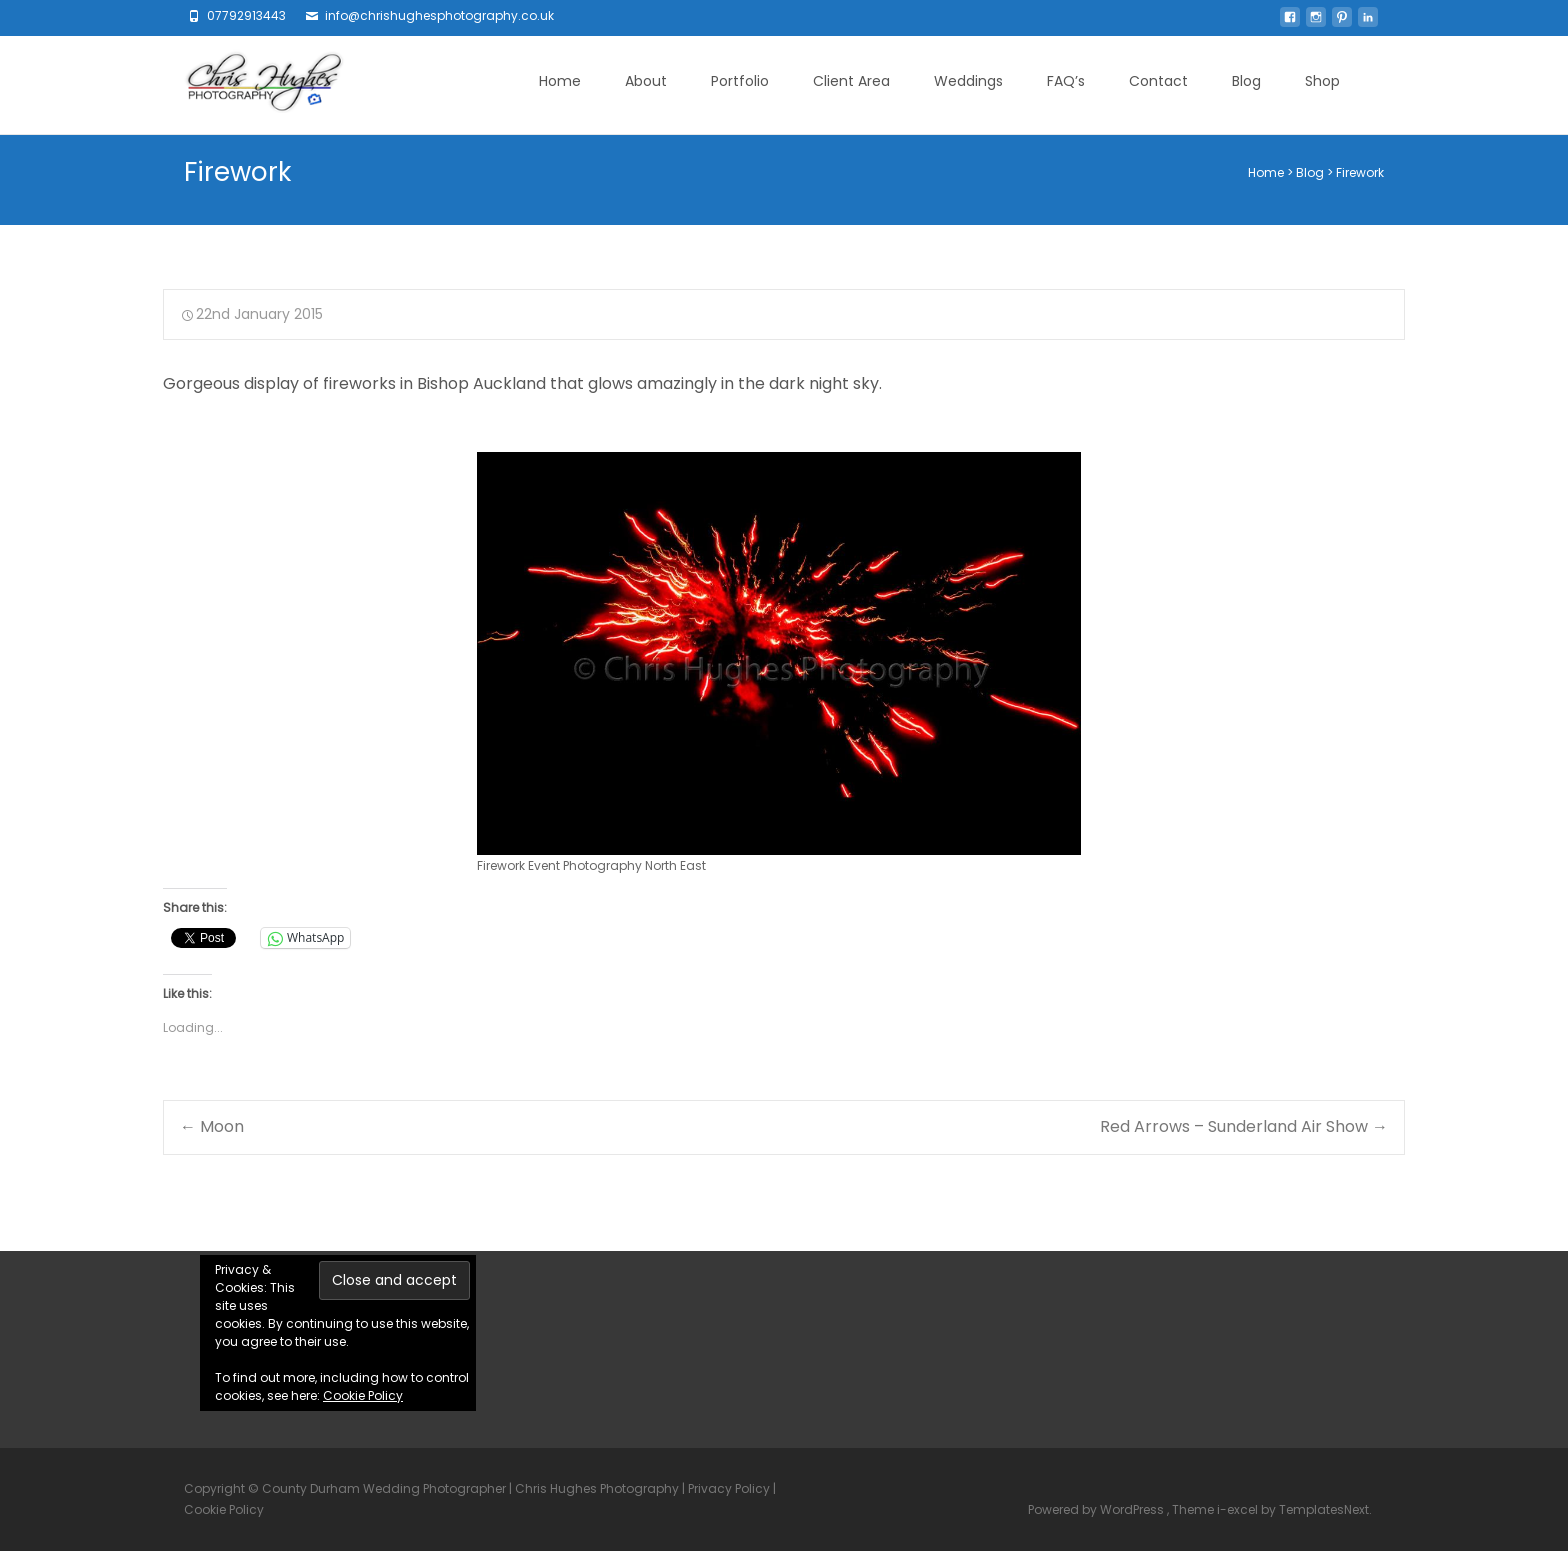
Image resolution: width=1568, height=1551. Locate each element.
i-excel (1239, 1509)
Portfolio (740, 81)
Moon (212, 1126)
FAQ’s (1066, 81)
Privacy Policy (729, 1488)
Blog (1246, 81)
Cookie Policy (363, 1395)
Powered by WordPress (1097, 1509)
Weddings (968, 81)
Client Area (851, 81)
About (646, 81)
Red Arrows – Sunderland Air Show (1244, 1126)
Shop (1322, 81)
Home (560, 81)
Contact (1158, 81)
